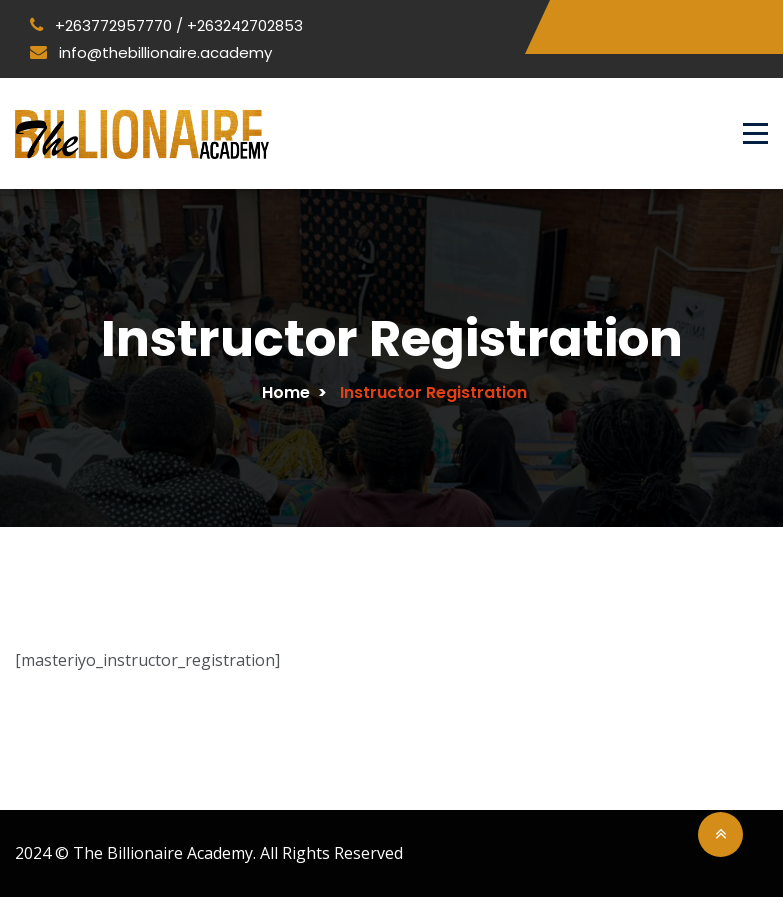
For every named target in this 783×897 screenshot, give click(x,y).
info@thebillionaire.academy (151, 52)
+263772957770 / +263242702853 (166, 25)
